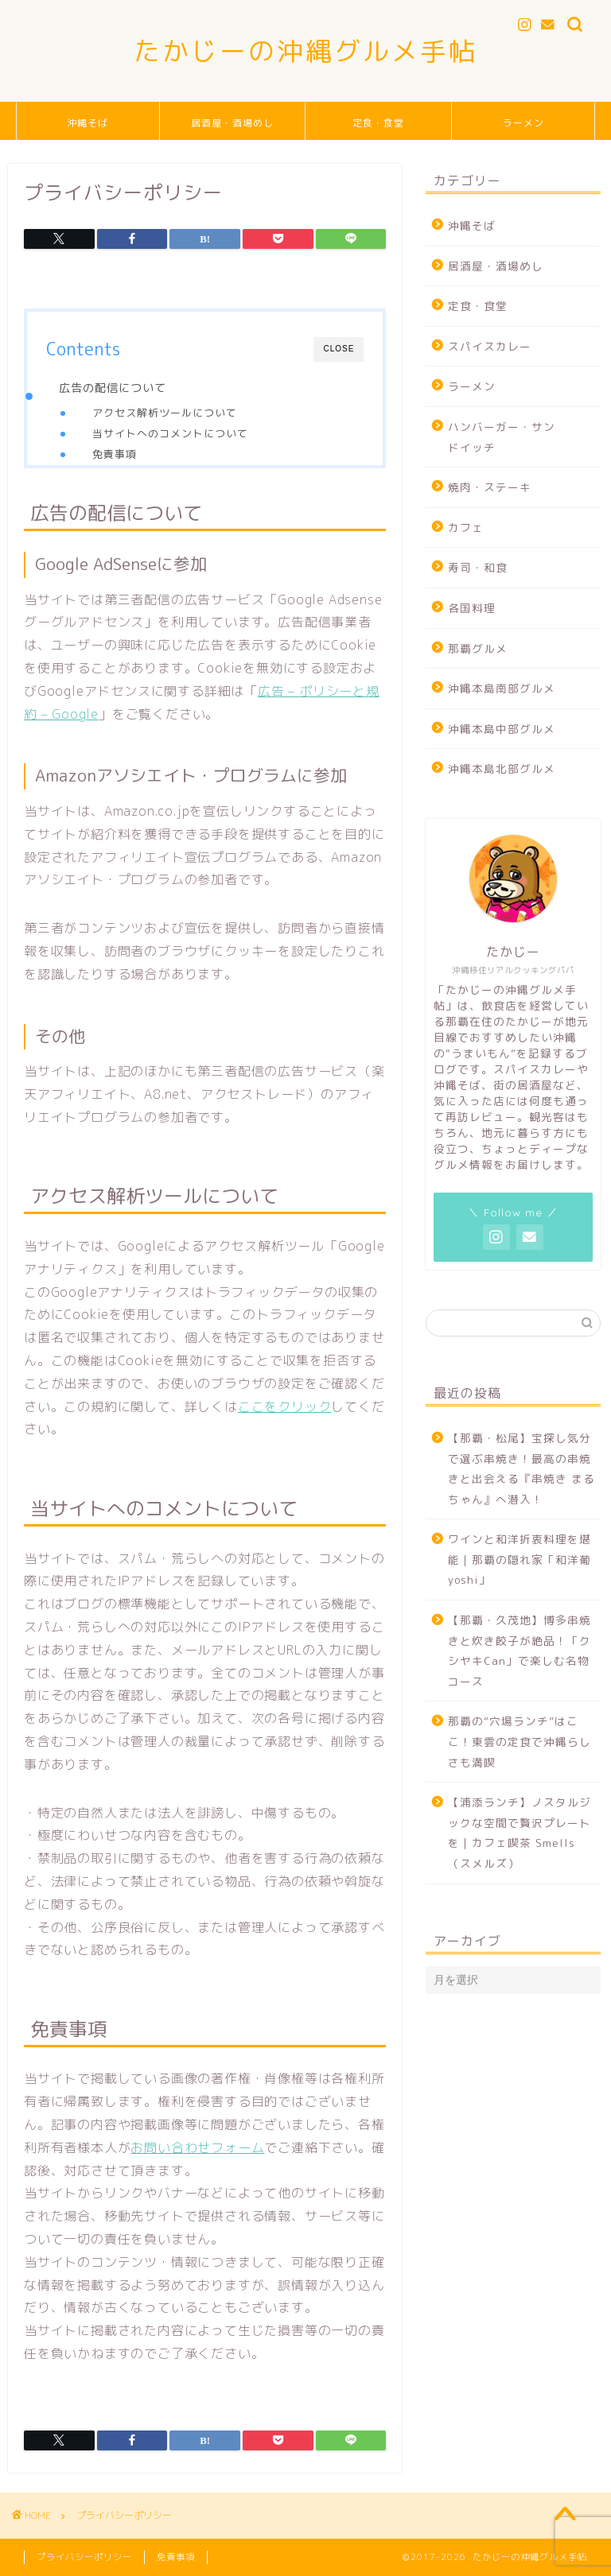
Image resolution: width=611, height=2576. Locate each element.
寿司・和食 (478, 567)
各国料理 (472, 607)
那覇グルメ (478, 648)
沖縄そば (87, 123)
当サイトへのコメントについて (170, 433)
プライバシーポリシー (84, 2557)
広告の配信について (112, 388)
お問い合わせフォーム (197, 2147)
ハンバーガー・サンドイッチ (501, 437)
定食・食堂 (378, 123)
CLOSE (338, 348)
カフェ (466, 527)
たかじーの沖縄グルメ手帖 (305, 50)
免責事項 (114, 454)
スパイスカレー (489, 346)
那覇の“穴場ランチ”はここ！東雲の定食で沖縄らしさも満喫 (519, 1741)
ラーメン (523, 123)
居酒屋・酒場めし (232, 123)
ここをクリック (285, 1406)
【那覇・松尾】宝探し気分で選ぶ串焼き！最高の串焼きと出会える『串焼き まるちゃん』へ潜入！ (521, 1468)
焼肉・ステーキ (489, 487)
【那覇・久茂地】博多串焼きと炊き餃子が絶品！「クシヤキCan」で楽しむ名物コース (519, 1650)
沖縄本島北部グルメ (501, 768)
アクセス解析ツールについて (164, 412)
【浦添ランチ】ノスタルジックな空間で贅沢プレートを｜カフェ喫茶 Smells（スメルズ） (519, 1832)
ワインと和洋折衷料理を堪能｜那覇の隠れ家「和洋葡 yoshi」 (519, 1559)
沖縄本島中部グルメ (501, 728)
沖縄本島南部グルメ (501, 688)
